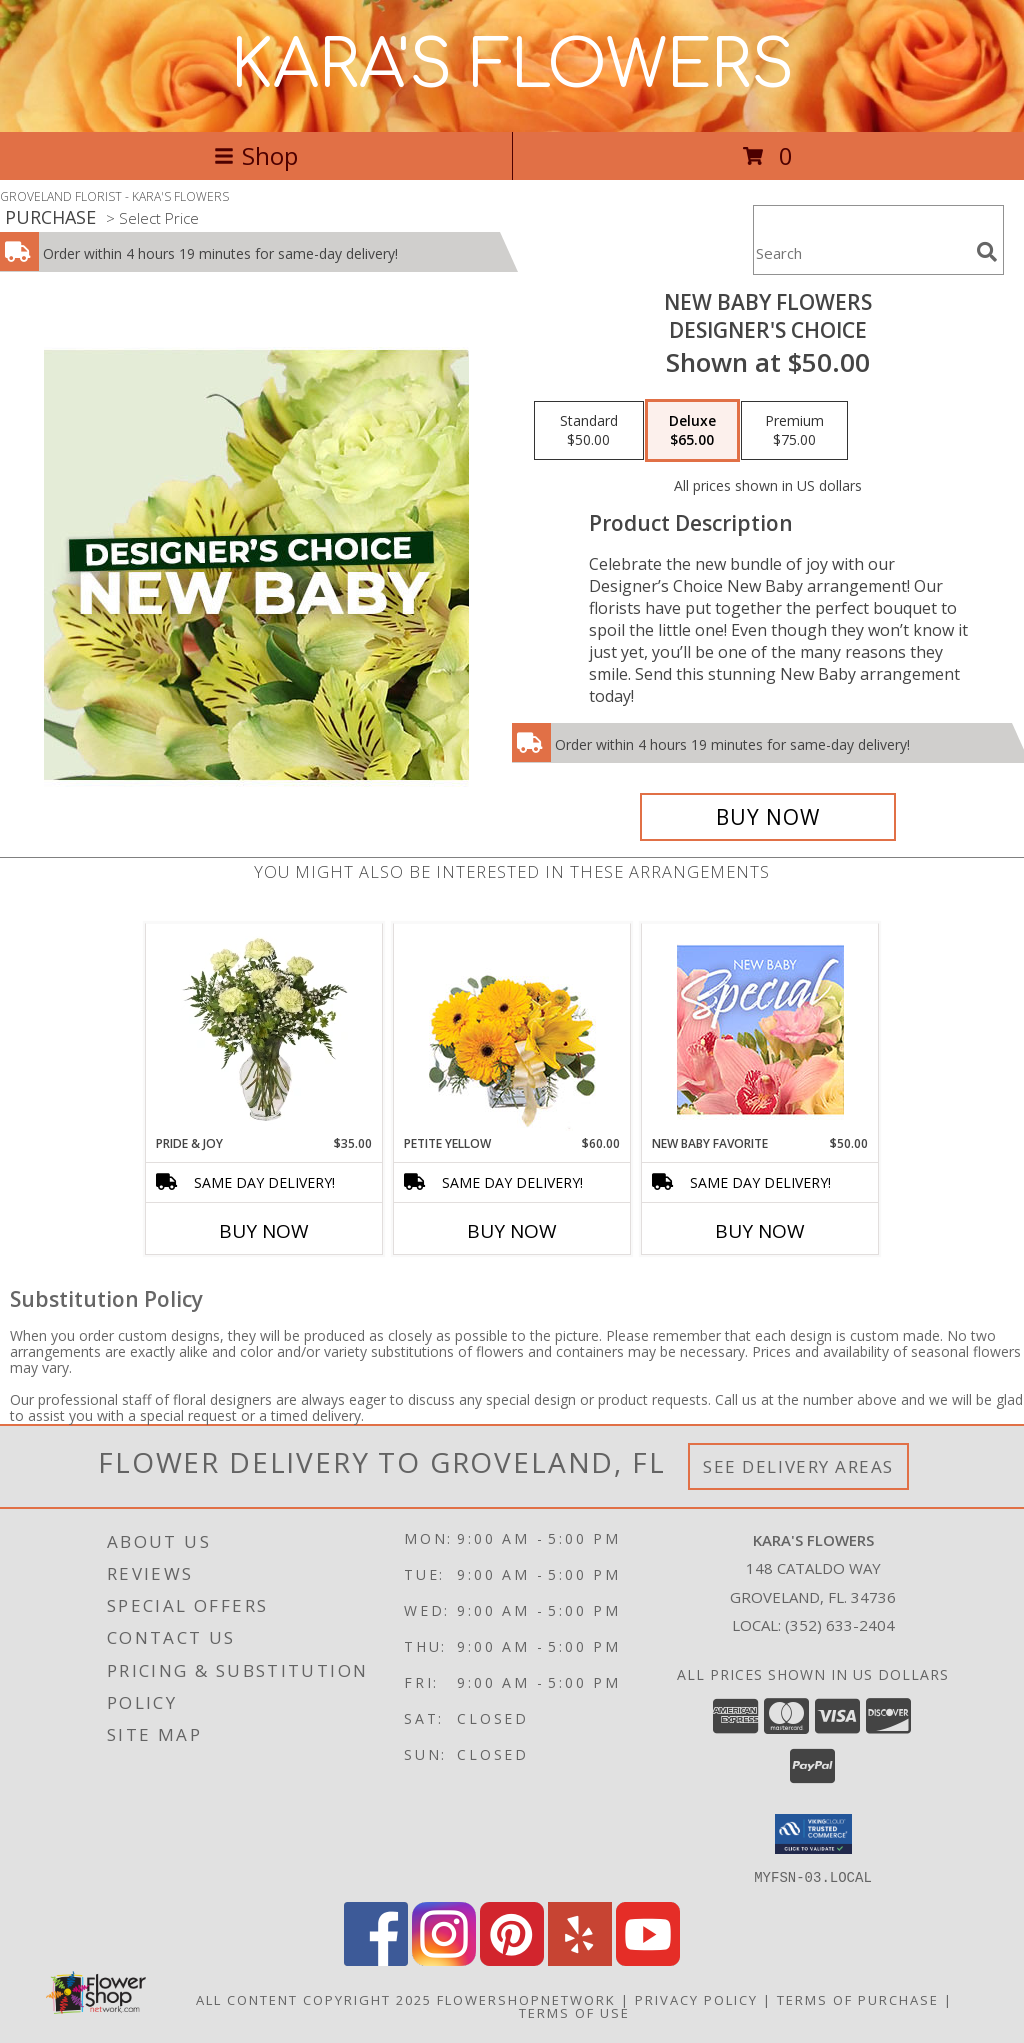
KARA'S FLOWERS (512, 66)
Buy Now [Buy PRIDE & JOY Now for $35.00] (264, 1231)
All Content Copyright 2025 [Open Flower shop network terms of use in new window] (314, 1999)
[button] (813, 1834)
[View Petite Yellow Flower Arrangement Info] (512, 1029)
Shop (256, 155)
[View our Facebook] (376, 1959)
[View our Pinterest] (512, 1959)
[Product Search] (861, 252)
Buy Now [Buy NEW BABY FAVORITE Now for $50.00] (760, 1231)
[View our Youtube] (648, 1959)
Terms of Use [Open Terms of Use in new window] (574, 2012)
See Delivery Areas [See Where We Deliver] (798, 1466)
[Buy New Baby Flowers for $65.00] (768, 817)
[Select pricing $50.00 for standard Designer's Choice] (589, 431)
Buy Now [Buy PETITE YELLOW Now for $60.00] (512, 1231)
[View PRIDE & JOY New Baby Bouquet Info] (264, 1029)
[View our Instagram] (444, 1959)
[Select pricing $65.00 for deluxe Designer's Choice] (692, 431)
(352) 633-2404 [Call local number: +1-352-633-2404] (840, 1625)
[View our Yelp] (580, 1959)
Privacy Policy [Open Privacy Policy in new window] (696, 1999)
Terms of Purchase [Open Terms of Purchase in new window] (858, 1999)
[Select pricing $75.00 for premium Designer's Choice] (794, 431)
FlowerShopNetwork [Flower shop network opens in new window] (526, 1999)
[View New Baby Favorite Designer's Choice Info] (760, 1029)
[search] (987, 252)
